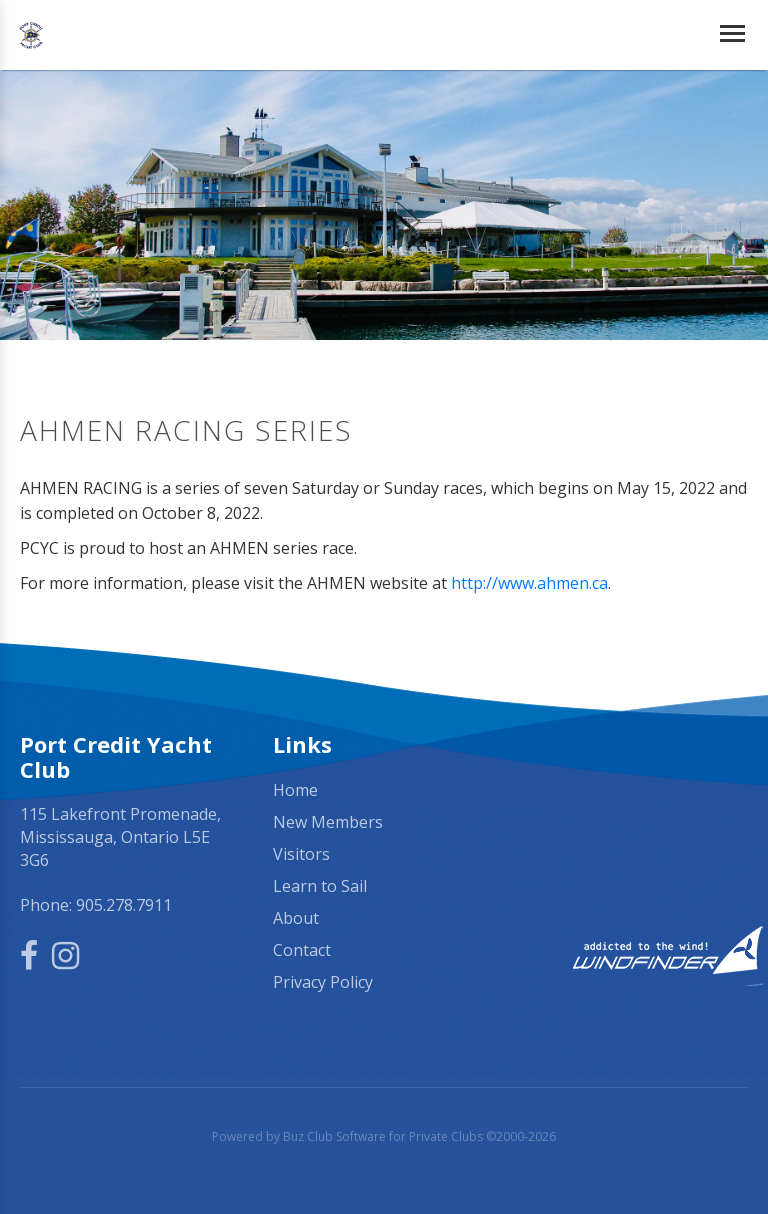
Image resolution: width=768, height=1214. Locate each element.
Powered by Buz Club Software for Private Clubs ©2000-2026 (384, 1136)
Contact (302, 950)
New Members (328, 822)
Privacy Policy (323, 982)
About (296, 918)
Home (295, 790)
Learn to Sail (320, 886)
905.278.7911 (124, 905)
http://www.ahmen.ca (529, 583)
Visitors (301, 854)
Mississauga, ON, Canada (636, 791)
